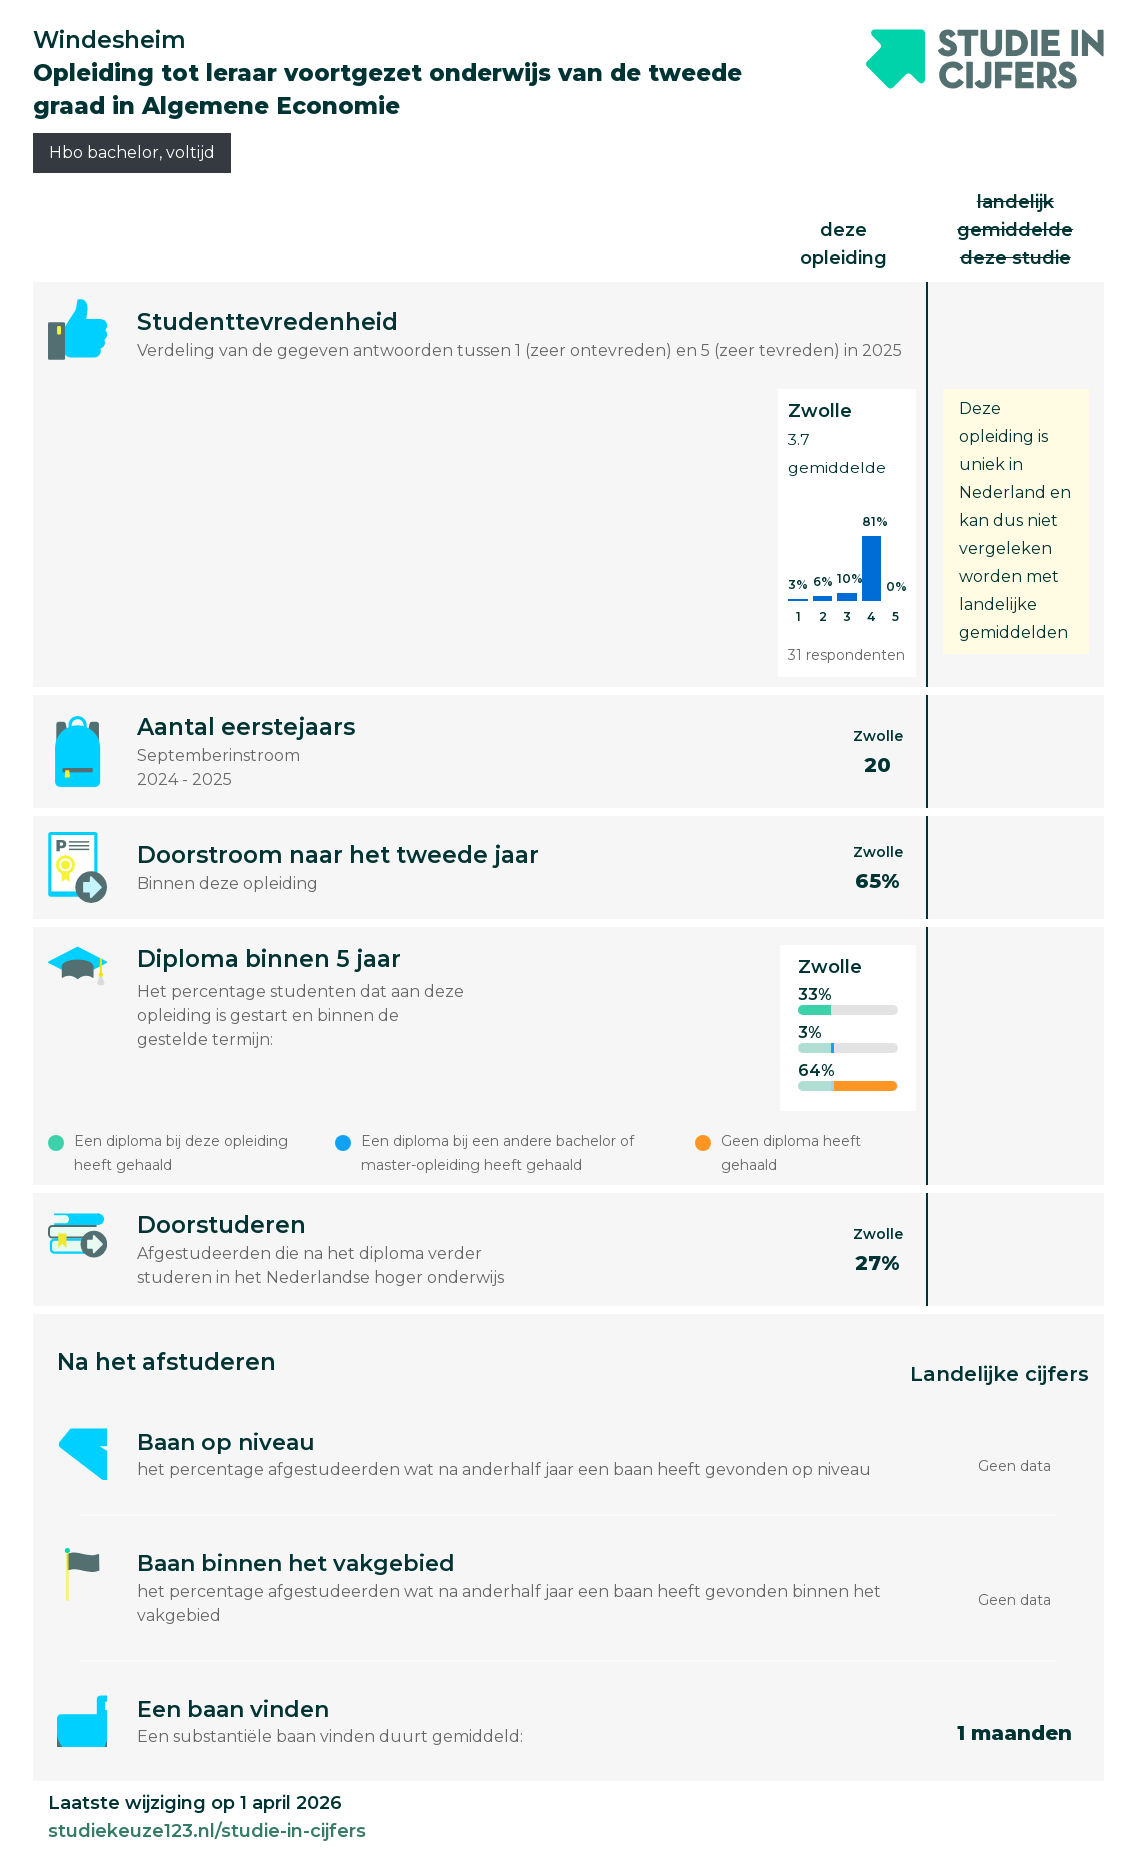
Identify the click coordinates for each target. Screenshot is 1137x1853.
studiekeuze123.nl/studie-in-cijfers (207, 1831)
